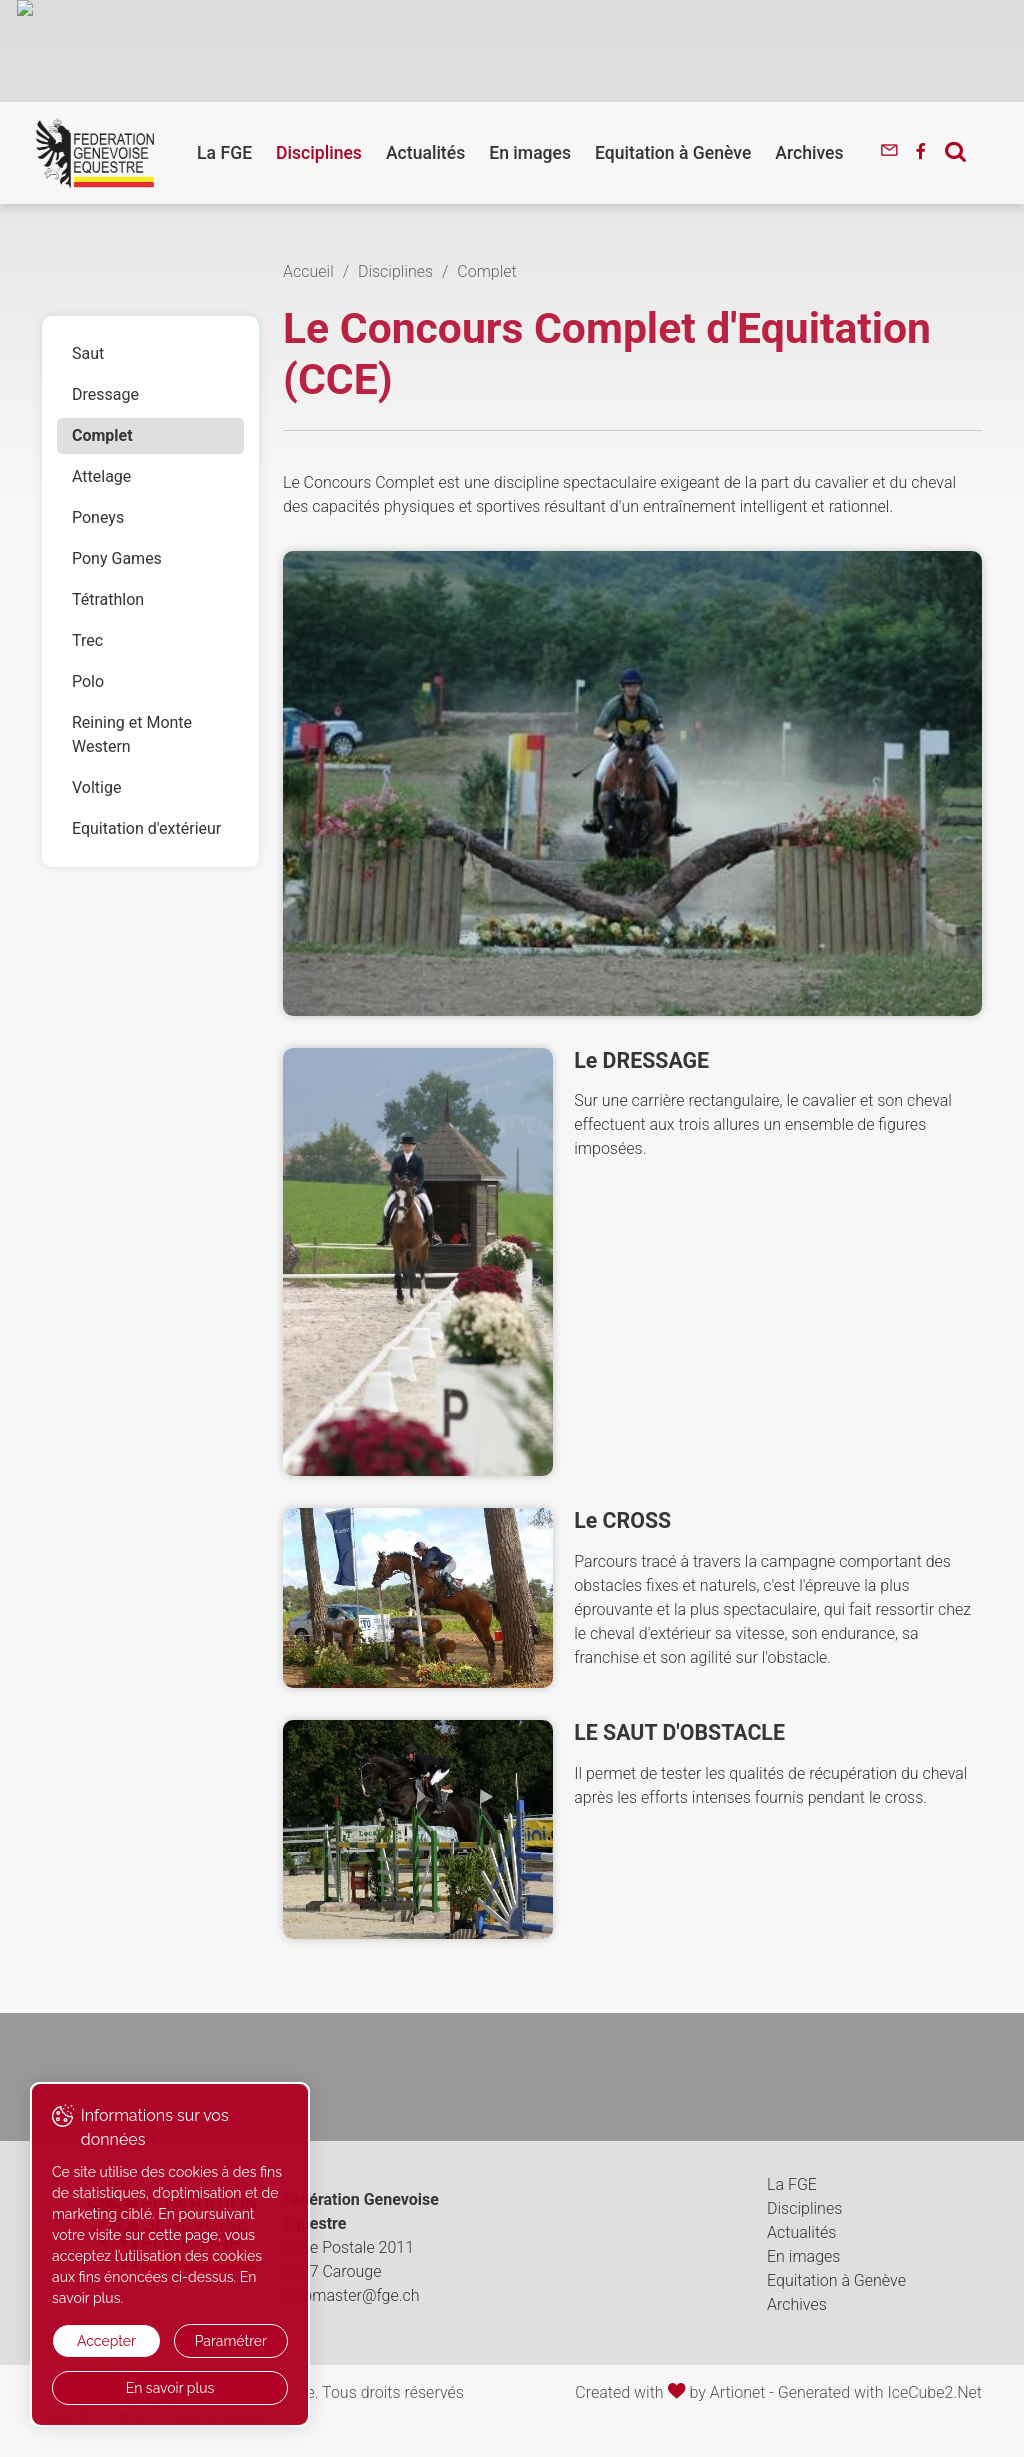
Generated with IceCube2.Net (880, 2392)
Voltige (96, 787)
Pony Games (117, 558)
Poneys (98, 517)
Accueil (308, 271)
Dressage (105, 394)
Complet (102, 435)
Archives (809, 153)
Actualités (425, 153)
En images (530, 153)
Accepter (106, 2341)
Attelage (101, 476)
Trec (87, 640)
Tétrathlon (108, 599)
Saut (88, 353)
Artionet (738, 2392)
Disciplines (319, 153)
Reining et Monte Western (132, 734)
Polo (88, 681)
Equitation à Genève (673, 153)
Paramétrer (231, 2341)
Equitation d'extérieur (146, 828)
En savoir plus (170, 2388)
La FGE (224, 153)
